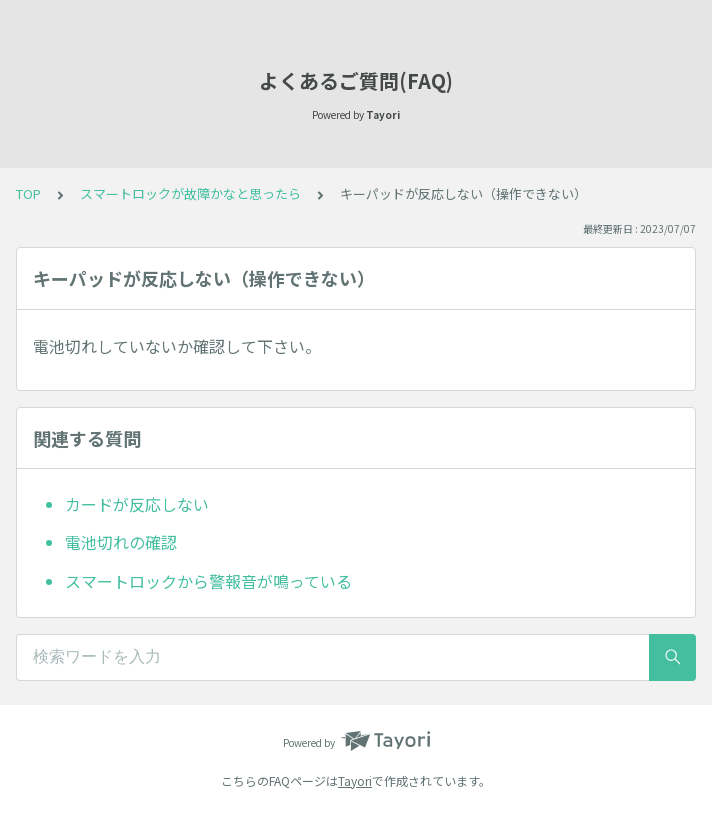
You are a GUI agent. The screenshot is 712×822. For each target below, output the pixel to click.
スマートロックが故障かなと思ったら (190, 193)
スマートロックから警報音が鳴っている (208, 581)
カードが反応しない (137, 504)
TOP (28, 193)
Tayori (355, 780)
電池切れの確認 (121, 542)
